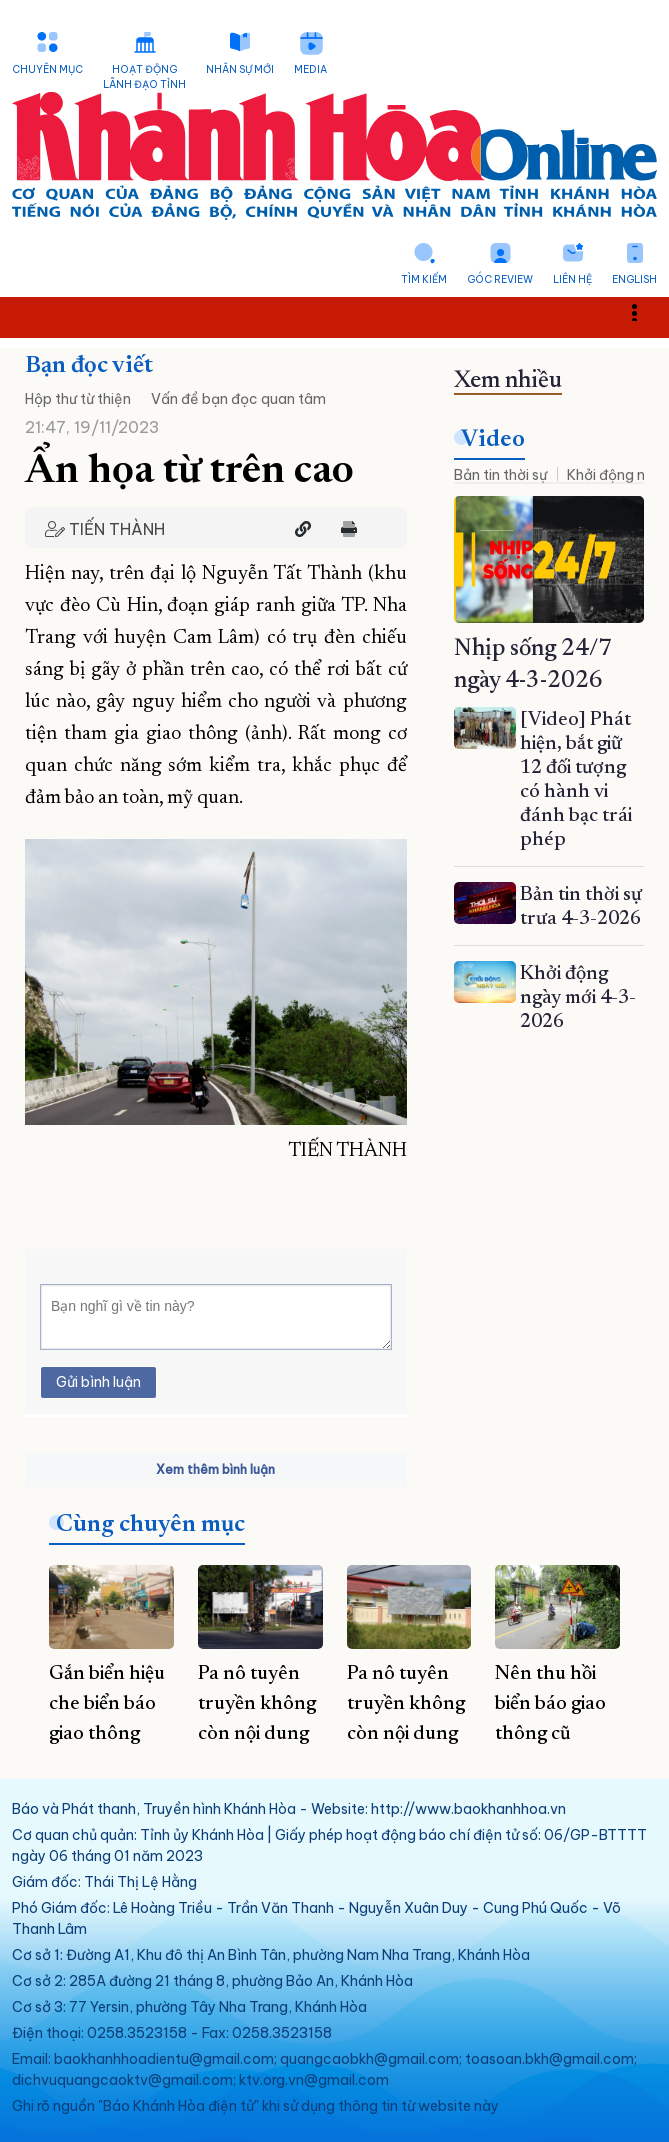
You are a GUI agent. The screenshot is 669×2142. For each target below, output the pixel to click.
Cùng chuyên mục (150, 1525)
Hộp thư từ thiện (78, 399)
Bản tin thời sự (500, 475)
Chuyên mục (47, 69)
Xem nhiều (508, 381)
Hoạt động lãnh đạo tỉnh (144, 77)
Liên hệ (572, 279)
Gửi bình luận (98, 1382)
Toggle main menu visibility (645, 311)
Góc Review (500, 279)
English (634, 279)
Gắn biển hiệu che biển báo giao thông (107, 1704)
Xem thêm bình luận (215, 1469)
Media (310, 69)
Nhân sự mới (240, 69)
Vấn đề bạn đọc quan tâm (238, 399)
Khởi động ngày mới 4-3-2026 (578, 998)
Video (493, 440)
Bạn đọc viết (89, 366)
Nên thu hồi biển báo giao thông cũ (550, 1704)
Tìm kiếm (424, 279)
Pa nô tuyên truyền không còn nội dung (257, 1704)
